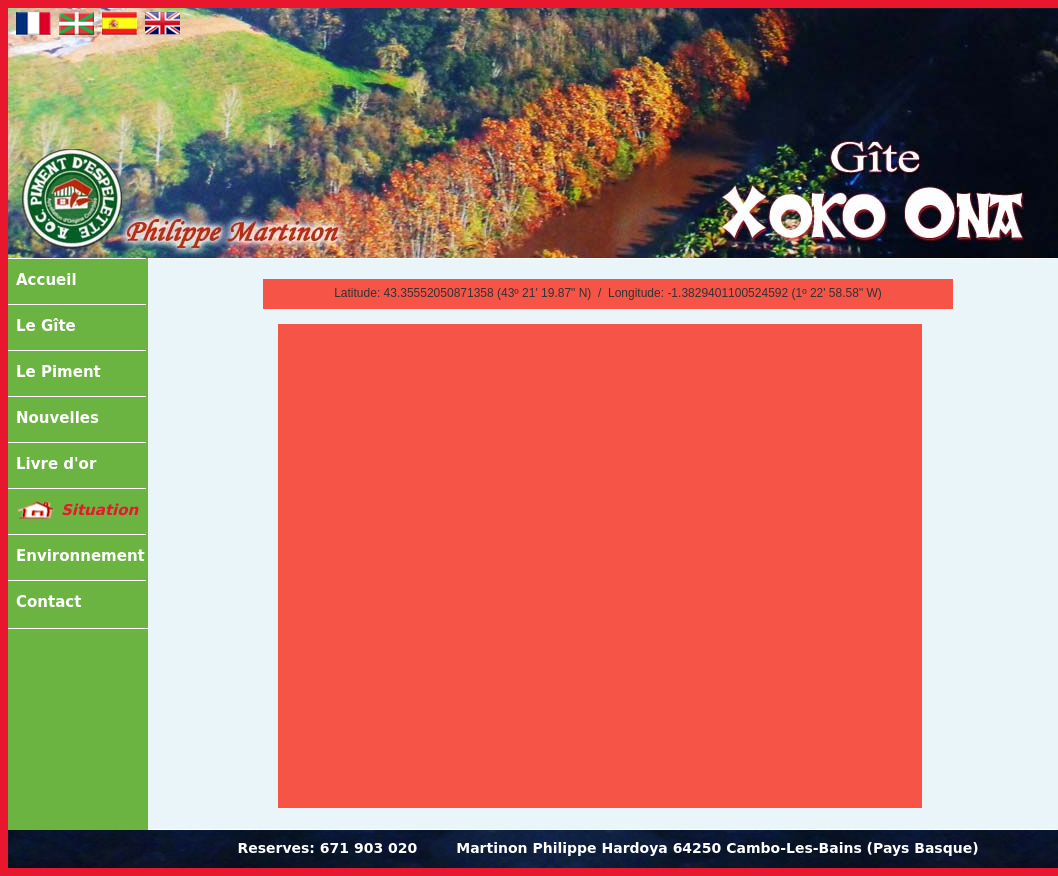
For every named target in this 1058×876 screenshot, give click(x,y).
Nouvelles (57, 418)
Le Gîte (46, 326)
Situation (99, 510)
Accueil (46, 280)
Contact (48, 602)
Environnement (80, 556)
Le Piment (58, 372)
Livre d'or (56, 464)
